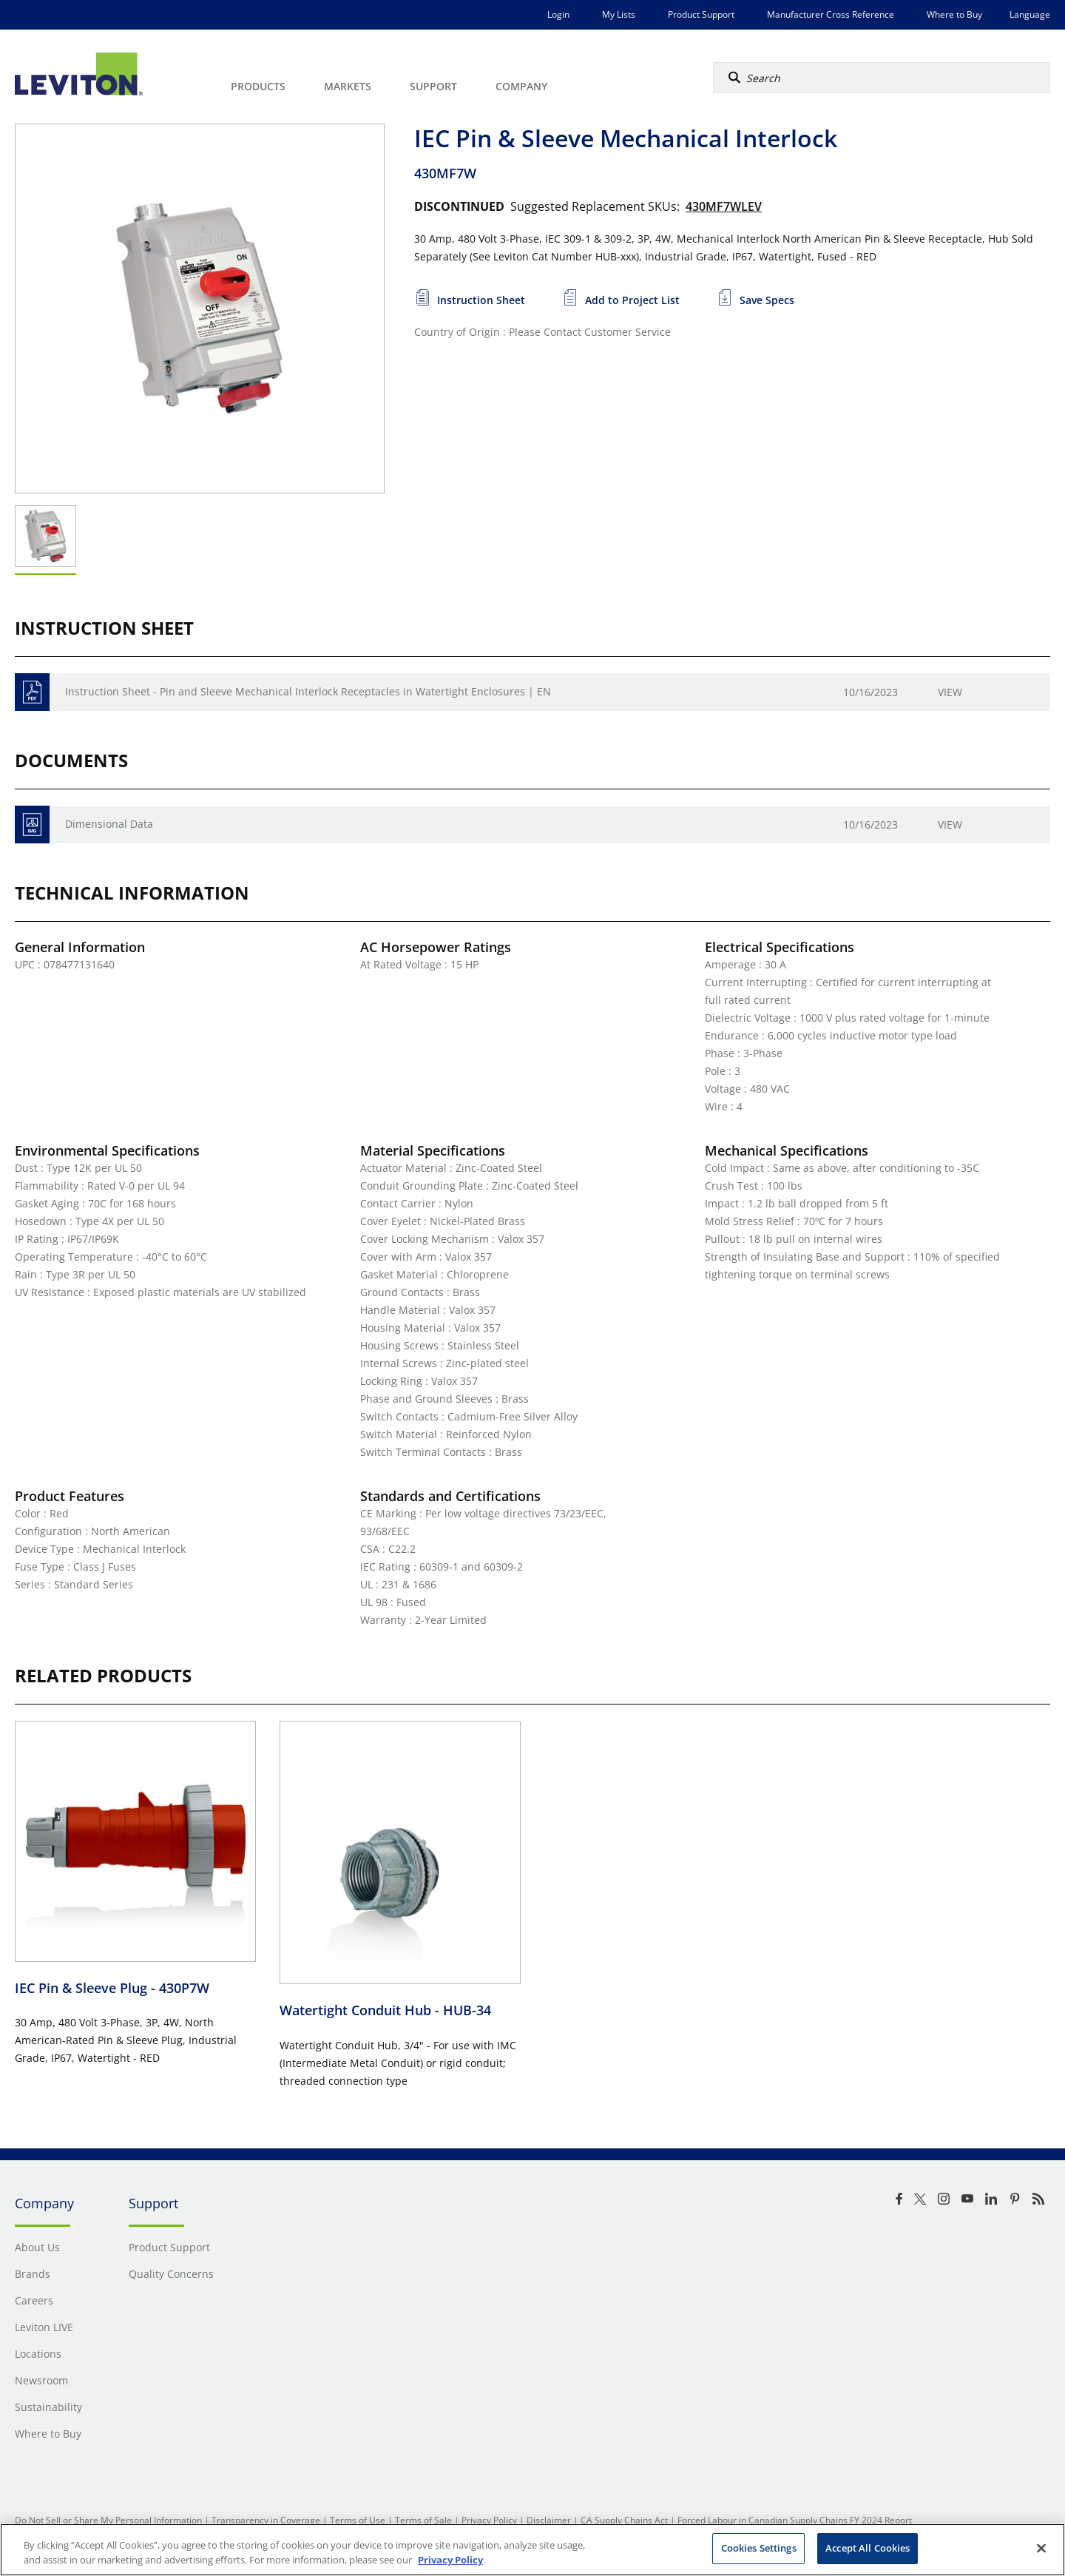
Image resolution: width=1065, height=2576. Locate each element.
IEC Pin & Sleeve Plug (112, 1988)
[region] (532, 2549)
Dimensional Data (109, 824)
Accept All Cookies (867, 2548)
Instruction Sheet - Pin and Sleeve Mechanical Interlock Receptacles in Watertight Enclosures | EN (308, 691)
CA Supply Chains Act (624, 2520)
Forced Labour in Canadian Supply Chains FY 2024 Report (794, 2520)
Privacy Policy (489, 2520)
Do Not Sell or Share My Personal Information (108, 2520)
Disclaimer (549, 2520)
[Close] (1041, 2548)
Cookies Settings (759, 2548)
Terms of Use (357, 2520)
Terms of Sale (423, 2520)
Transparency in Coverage (266, 2520)
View (950, 692)
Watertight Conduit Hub (385, 2010)
